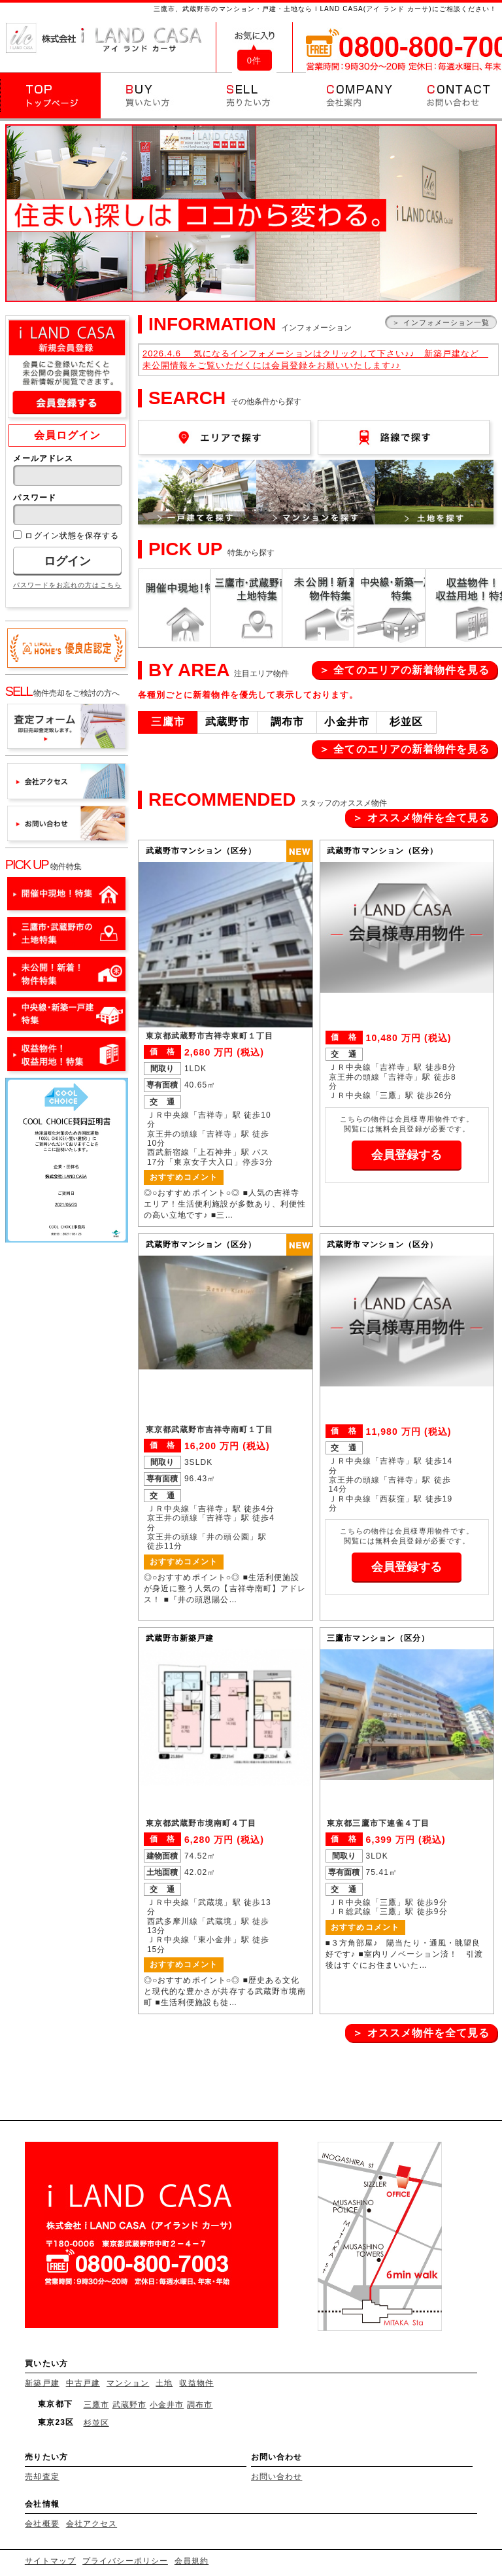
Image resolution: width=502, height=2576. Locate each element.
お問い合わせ (276, 2476)
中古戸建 (83, 2383)
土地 (164, 2383)
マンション (128, 2383)
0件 (254, 60)
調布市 (199, 2404)
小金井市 (167, 2404)
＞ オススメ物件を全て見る (421, 817)
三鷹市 (96, 2404)
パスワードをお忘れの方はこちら (67, 585)
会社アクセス (91, 2523)
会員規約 (192, 2561)
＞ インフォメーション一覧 (441, 322)
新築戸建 (42, 2383)
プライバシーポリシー (125, 2561)
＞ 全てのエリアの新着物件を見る (404, 670)
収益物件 (196, 2383)
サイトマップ (50, 2561)
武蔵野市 (129, 2404)
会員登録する (406, 1154)
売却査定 (42, 2476)
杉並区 (96, 2423)
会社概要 (42, 2523)
